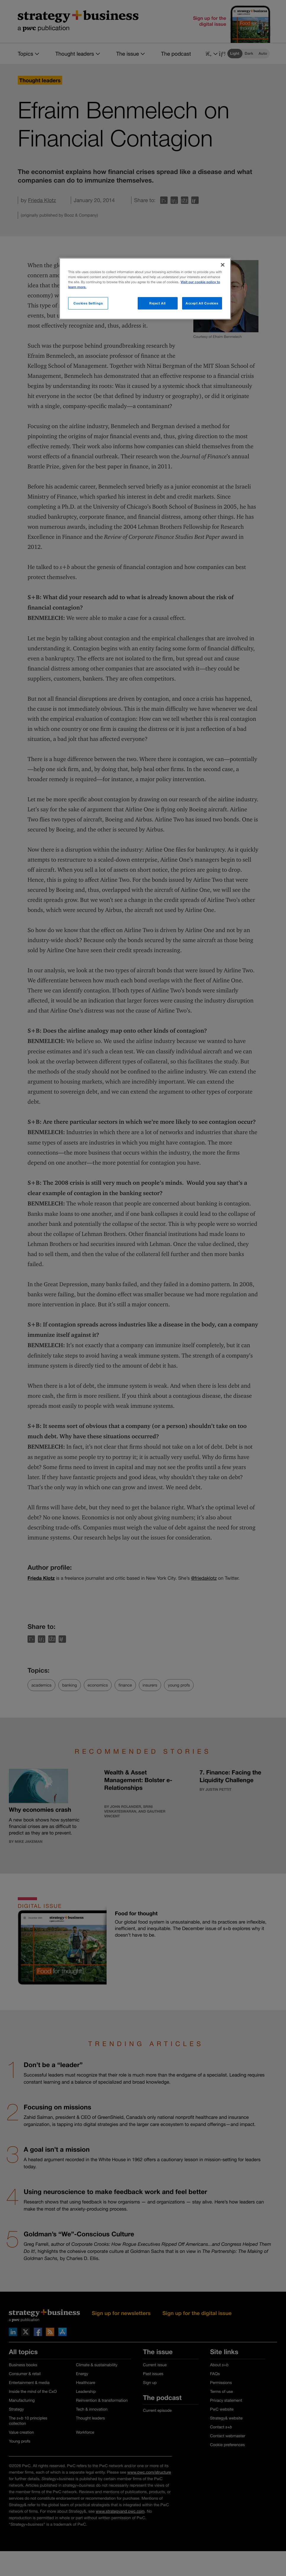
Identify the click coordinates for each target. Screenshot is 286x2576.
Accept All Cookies (202, 303)
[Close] (222, 264)
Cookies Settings (88, 303)
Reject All (157, 303)
